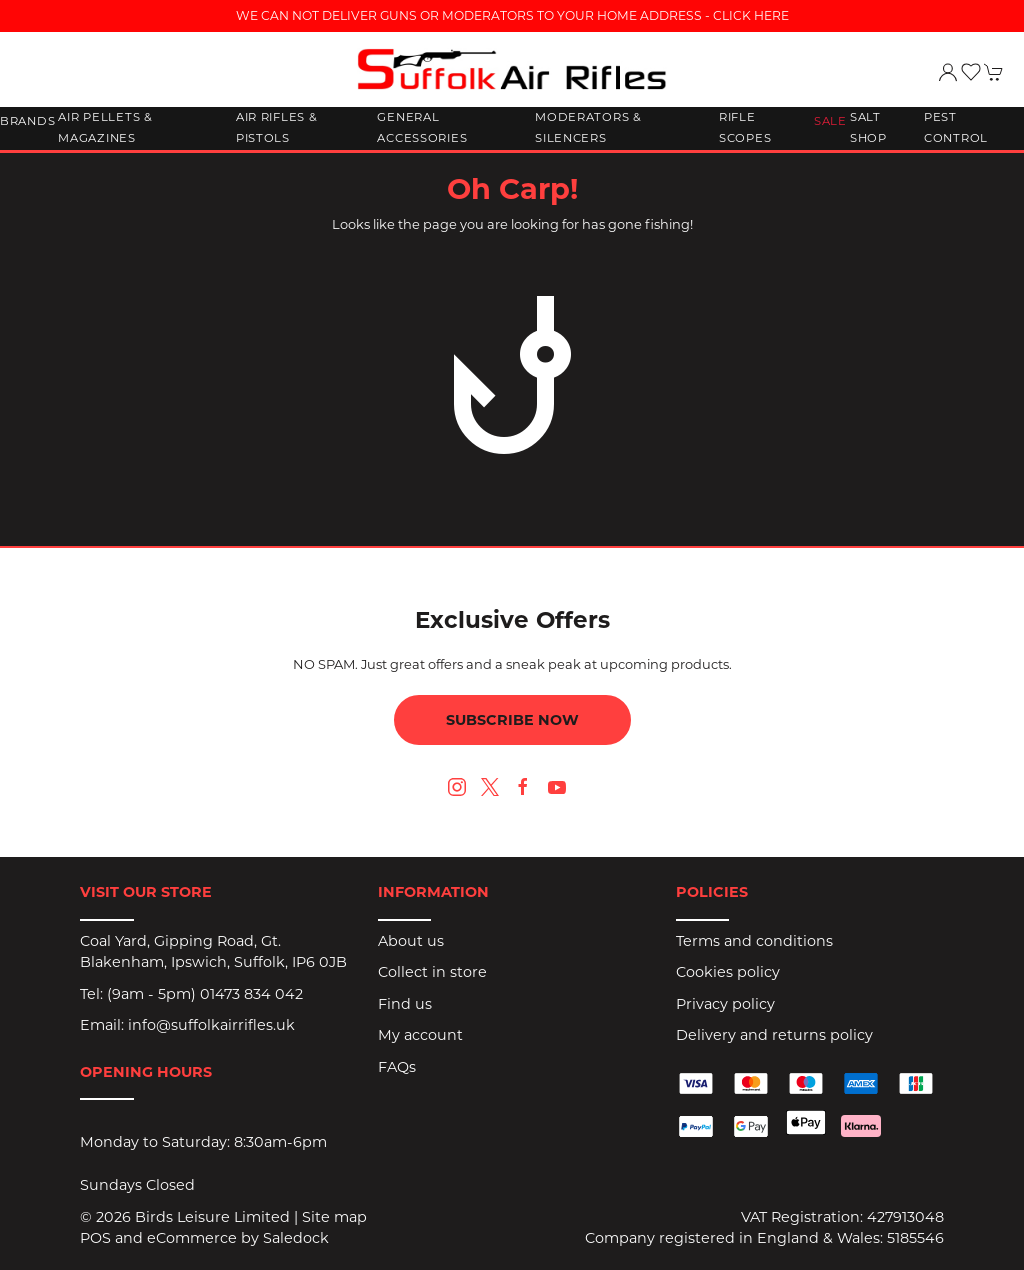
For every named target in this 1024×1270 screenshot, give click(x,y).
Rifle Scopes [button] (745, 128)
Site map (334, 1217)
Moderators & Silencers (588, 128)
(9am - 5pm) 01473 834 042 (205, 994)
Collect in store (432, 972)
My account (420, 1035)
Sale (830, 121)
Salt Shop (868, 128)
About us (411, 941)
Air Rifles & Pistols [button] (277, 128)
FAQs (397, 1067)
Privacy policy (725, 1004)
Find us (405, 1004)
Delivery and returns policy (774, 1035)
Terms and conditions (754, 941)
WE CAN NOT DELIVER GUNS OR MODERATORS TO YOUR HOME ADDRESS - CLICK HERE (512, 15)
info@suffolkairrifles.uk (211, 1025)
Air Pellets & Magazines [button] (105, 128)
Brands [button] (27, 121)
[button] (971, 72)
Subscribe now (512, 720)
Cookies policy (728, 972)
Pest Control (956, 128)
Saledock (296, 1238)
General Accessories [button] (422, 128)
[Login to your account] (948, 72)
